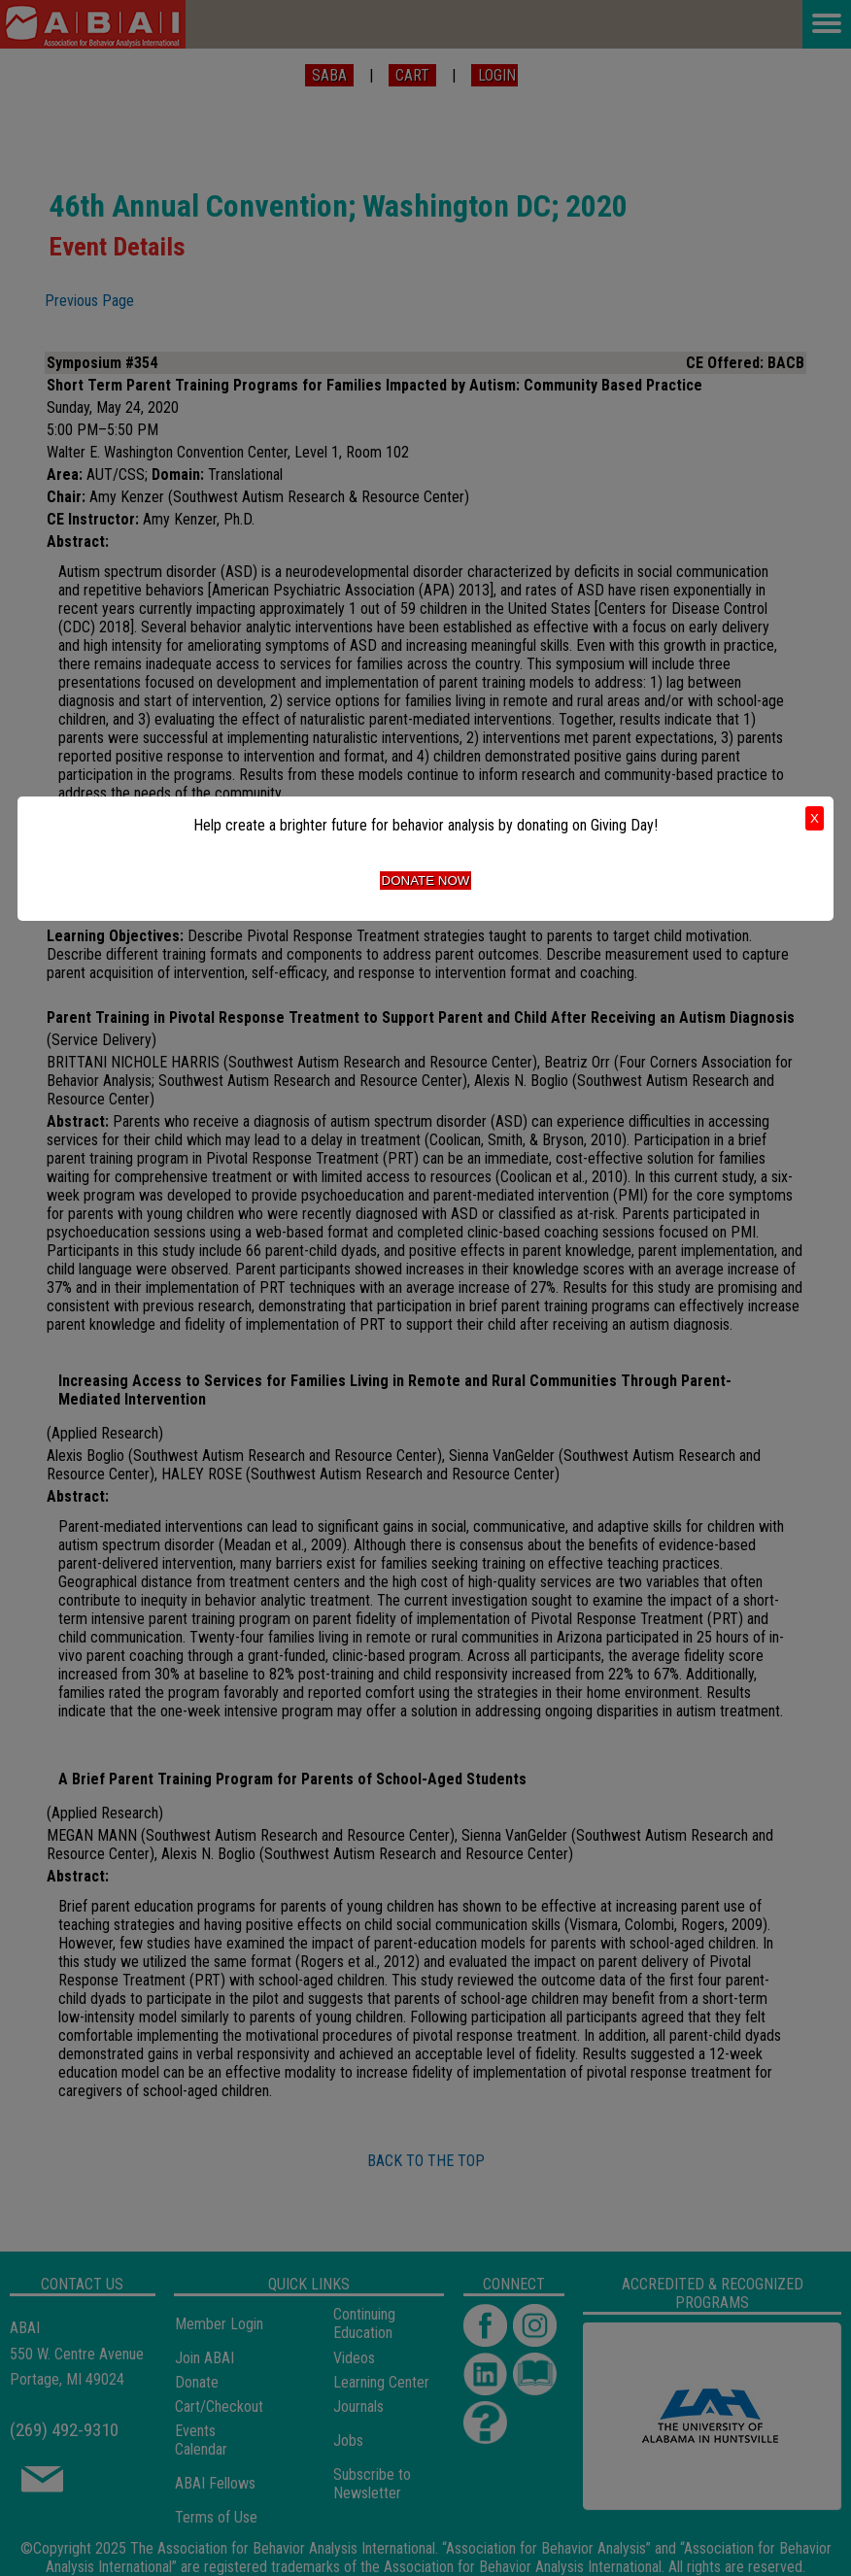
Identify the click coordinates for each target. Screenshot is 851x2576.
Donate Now (426, 880)
